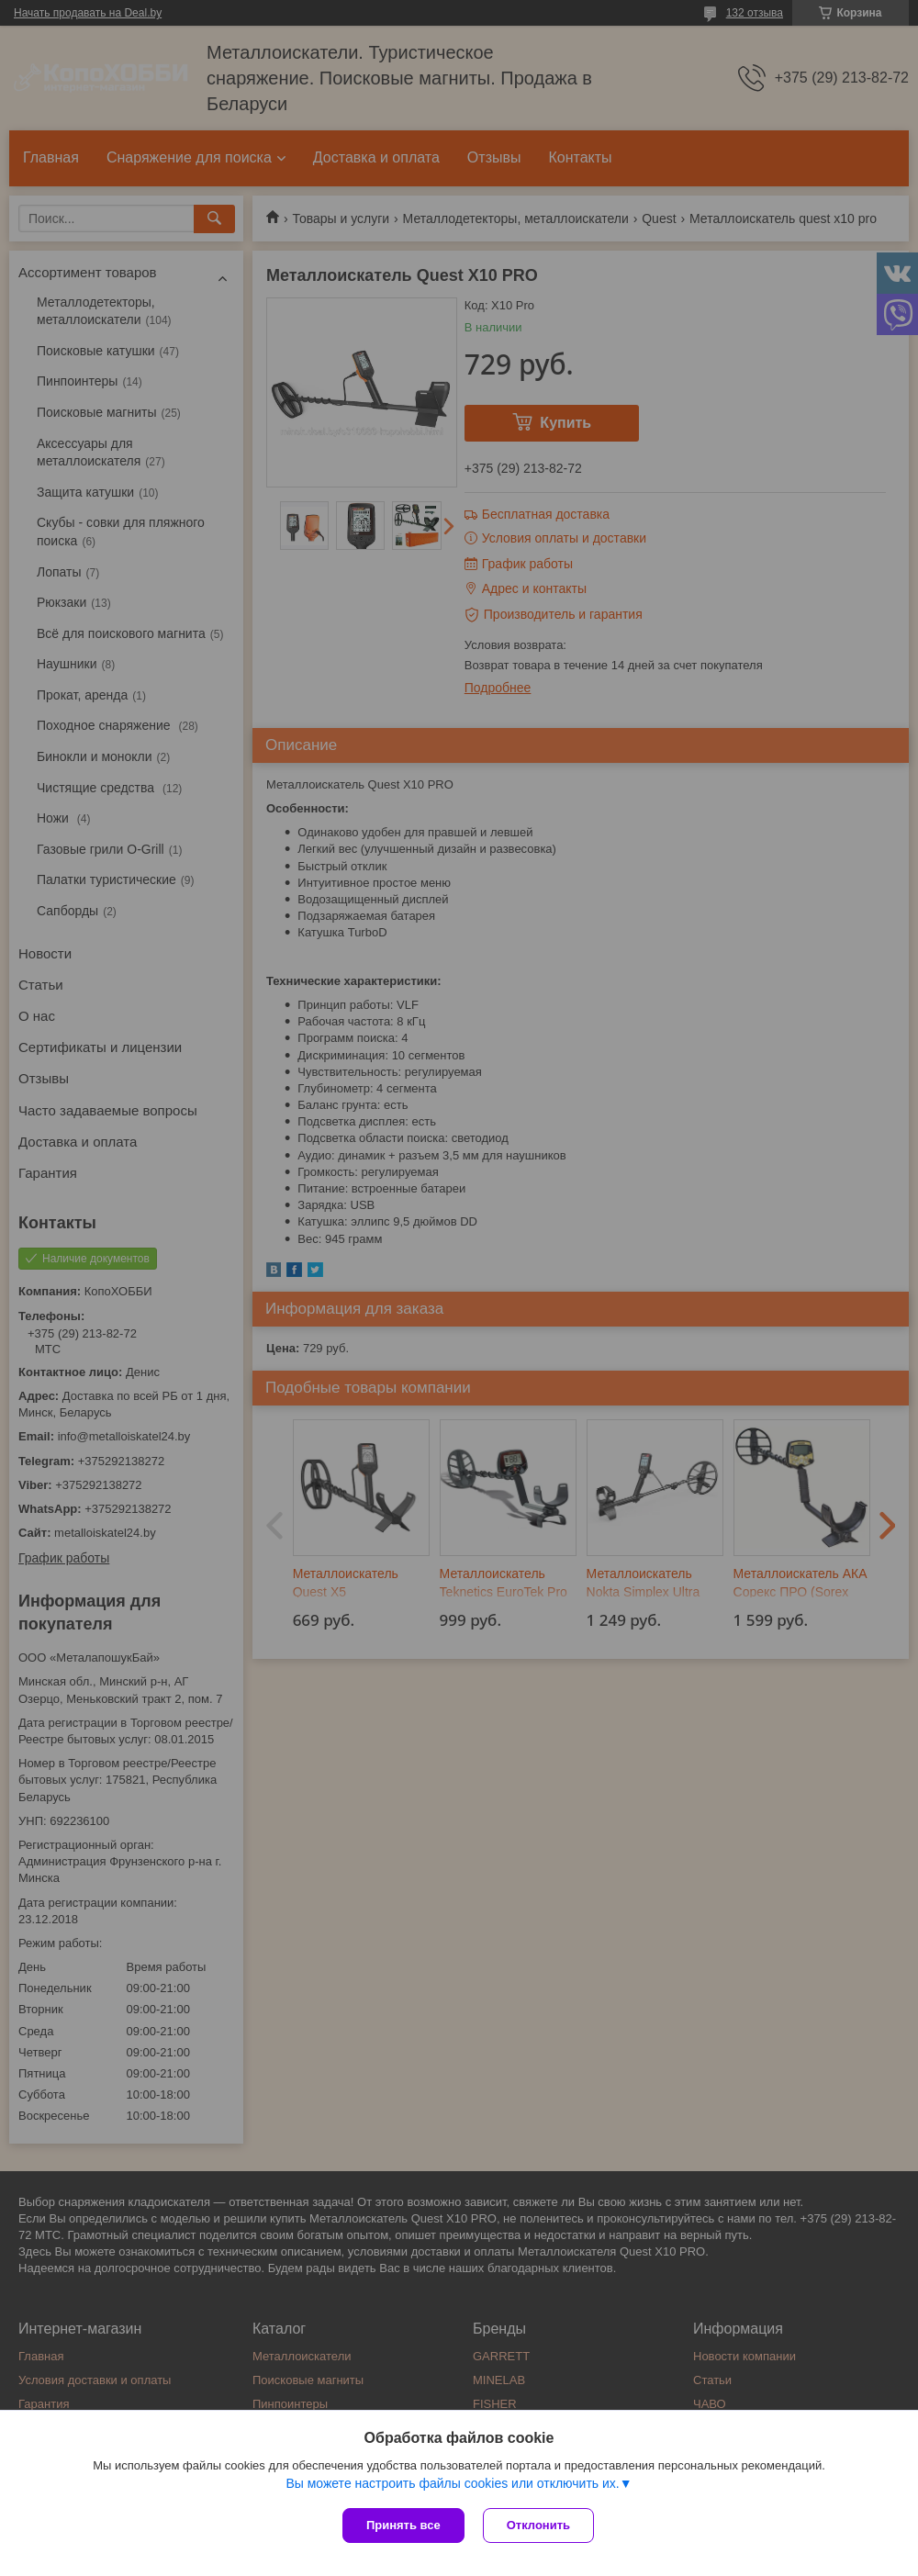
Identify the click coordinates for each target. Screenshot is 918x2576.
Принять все (403, 2525)
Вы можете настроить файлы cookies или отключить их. (452, 2483)
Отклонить (538, 2525)
